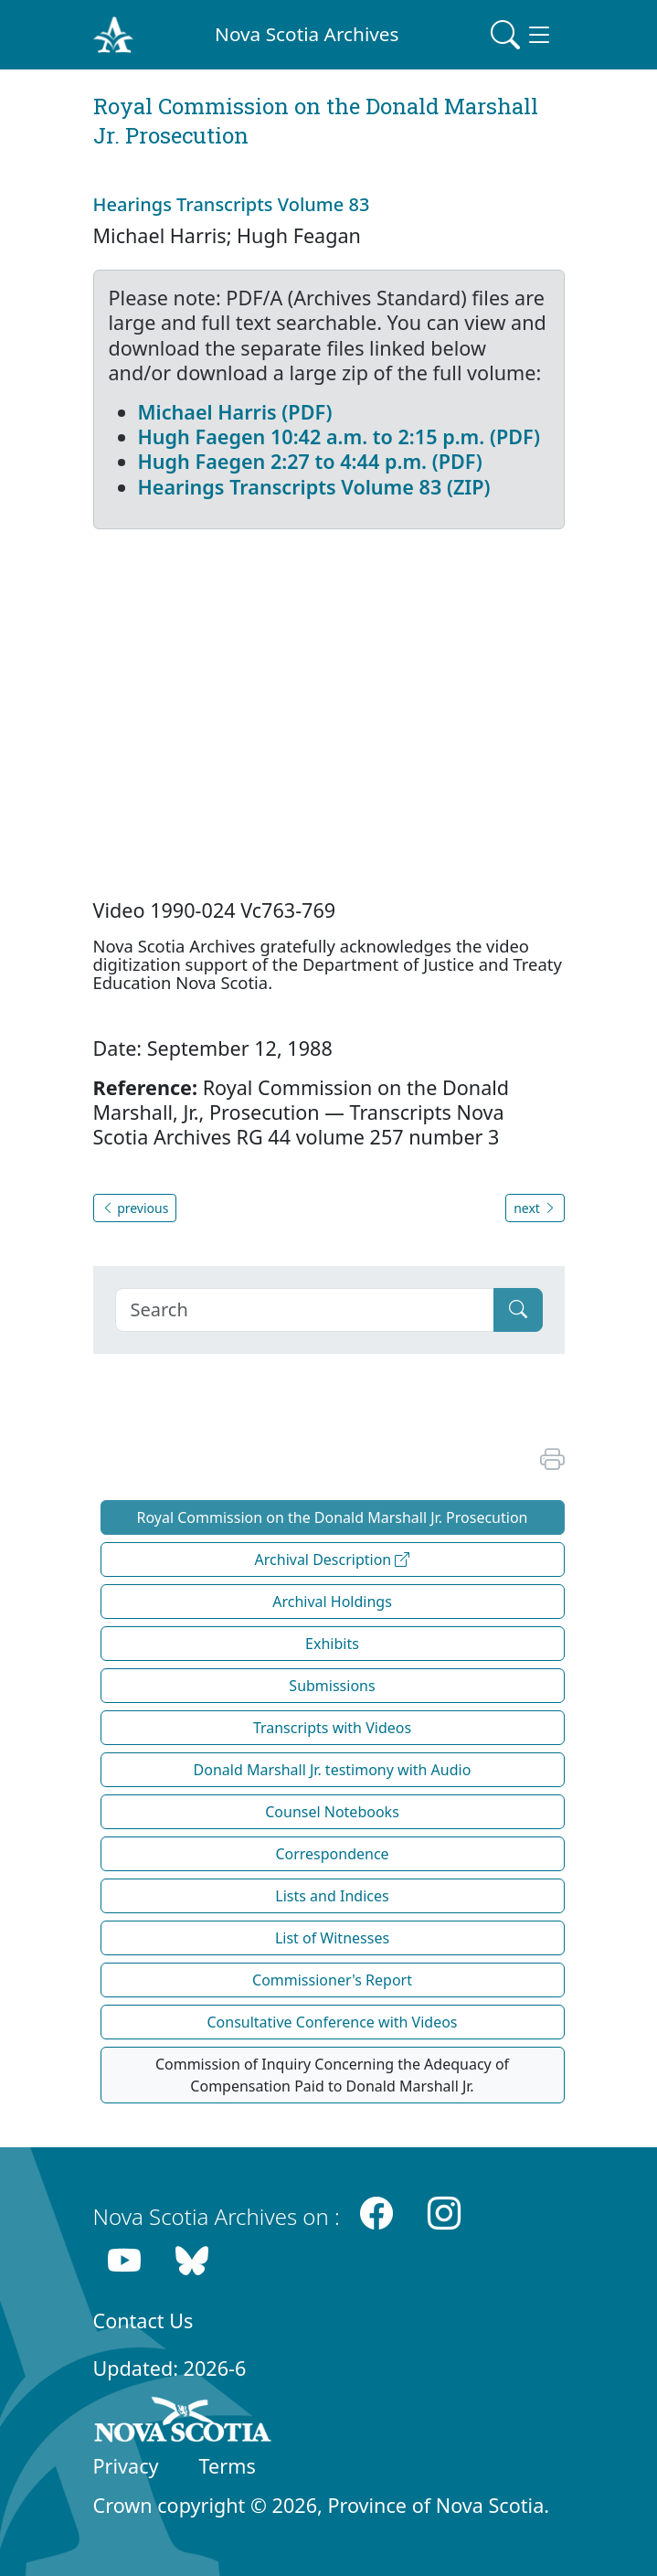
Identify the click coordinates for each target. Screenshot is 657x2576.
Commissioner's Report (332, 1980)
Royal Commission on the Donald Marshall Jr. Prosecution (332, 1517)
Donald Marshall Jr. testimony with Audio (333, 1770)
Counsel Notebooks (332, 1812)
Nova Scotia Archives (306, 34)
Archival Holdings (332, 1601)
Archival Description (332, 1559)
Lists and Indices (331, 1896)
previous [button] (135, 1208)
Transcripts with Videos (332, 1728)
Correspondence (331, 1854)
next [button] (535, 1208)
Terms (227, 2466)
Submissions (332, 1686)
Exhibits (332, 1644)
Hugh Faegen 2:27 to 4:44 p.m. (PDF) (310, 461)
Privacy (126, 2466)
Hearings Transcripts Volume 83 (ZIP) (314, 487)
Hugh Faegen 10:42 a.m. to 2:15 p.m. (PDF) (339, 436)
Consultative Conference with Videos (332, 2022)
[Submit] (518, 1310)
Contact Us (143, 2320)
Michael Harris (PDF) (235, 412)
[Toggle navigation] (522, 34)
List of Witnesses (332, 1938)
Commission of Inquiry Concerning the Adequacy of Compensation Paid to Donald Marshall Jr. (332, 2075)
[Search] (304, 1310)
